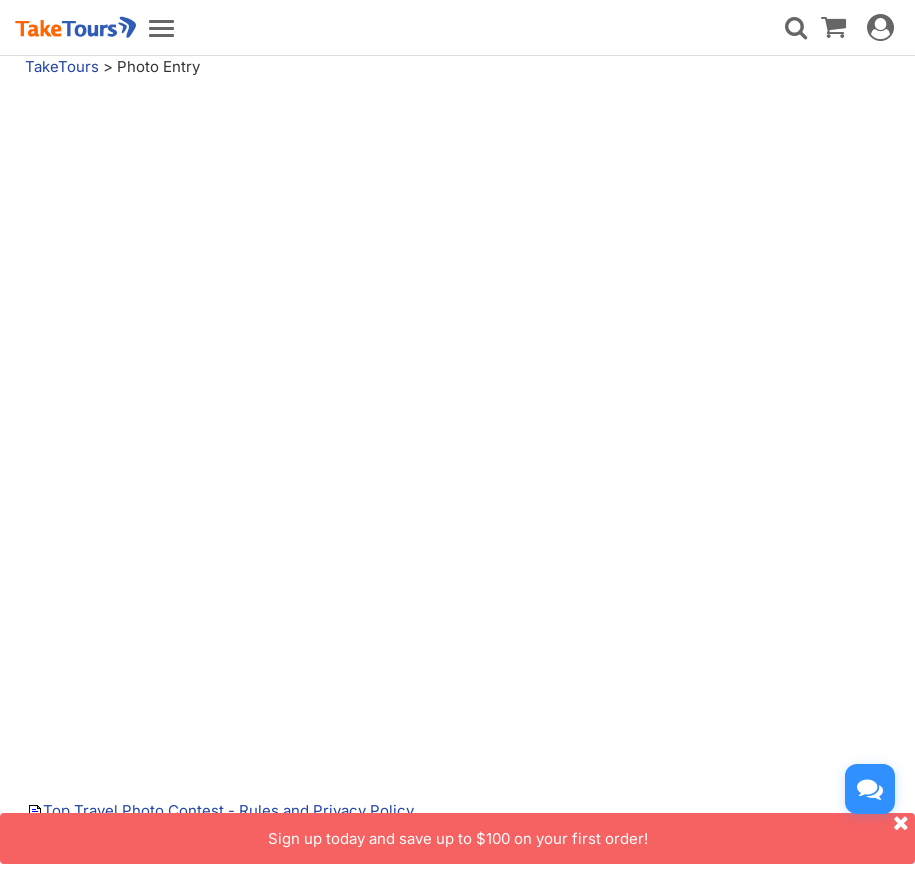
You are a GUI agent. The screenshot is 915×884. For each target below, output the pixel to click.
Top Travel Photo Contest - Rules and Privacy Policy (228, 810)
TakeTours (62, 66)
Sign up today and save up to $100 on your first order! (592, 830)
